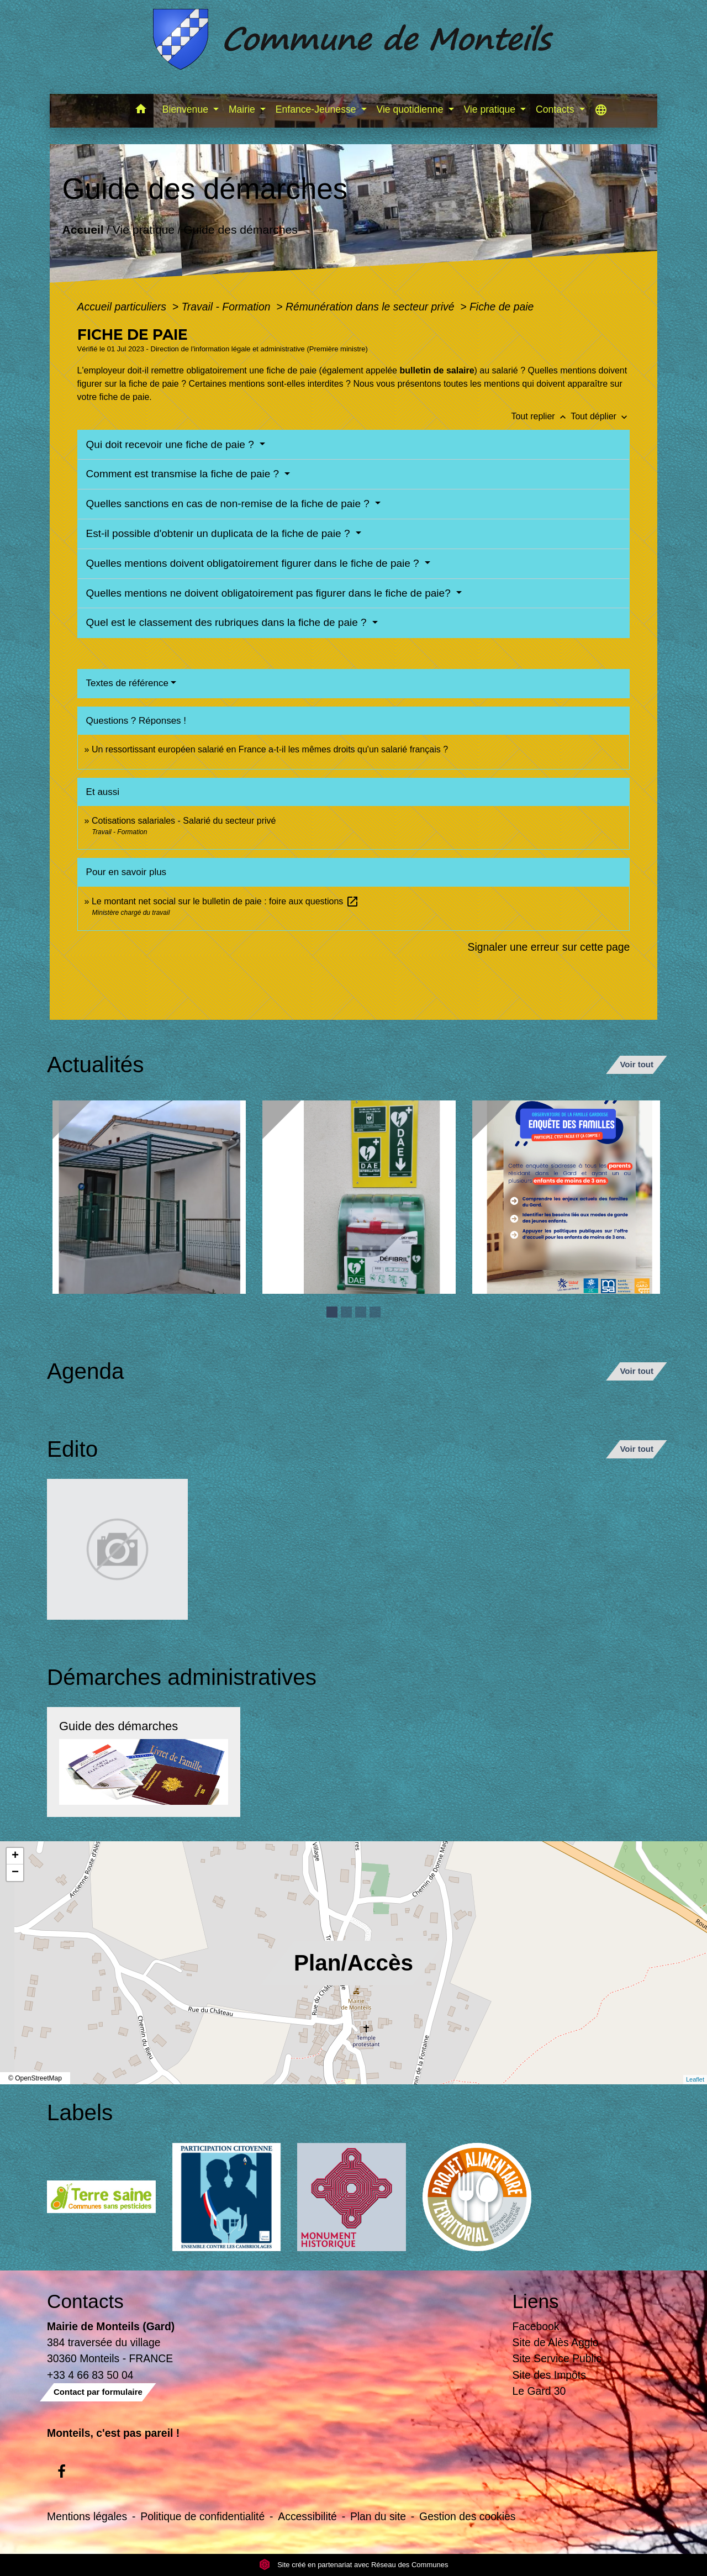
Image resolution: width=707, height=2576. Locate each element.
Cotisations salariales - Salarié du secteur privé (184, 820)
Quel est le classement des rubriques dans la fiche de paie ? (228, 622)
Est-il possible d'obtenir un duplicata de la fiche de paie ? (219, 533)
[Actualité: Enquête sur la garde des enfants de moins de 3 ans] (569, 1197)
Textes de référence (127, 683)
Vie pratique (143, 229)
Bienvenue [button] (186, 109)
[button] (141, 111)
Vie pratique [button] (490, 109)
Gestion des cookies (467, 2516)
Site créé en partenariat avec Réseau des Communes (354, 2565)
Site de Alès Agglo (556, 2342)
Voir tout (636, 1064)
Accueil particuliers (123, 307)
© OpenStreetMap (35, 2078)
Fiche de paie (501, 307)
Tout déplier (600, 416)
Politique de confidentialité (202, 2516)
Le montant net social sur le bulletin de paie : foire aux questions (225, 901)
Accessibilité (307, 2516)
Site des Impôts (549, 2375)
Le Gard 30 (539, 2391)
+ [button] (15, 1856)
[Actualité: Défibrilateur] (359, 1197)
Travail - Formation (227, 307)
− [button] (15, 1872)
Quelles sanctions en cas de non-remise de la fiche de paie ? (229, 503)
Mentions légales (87, 2516)
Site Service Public (557, 2358)
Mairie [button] (243, 109)
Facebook (536, 2326)
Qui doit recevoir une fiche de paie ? (171, 444)
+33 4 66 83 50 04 (90, 2375)
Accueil (82, 229)
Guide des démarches (240, 229)
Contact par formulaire (98, 2391)
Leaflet (695, 2079)
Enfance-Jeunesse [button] (317, 109)
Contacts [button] (556, 109)
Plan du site (378, 2516)
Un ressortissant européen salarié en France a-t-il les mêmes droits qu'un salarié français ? (270, 749)
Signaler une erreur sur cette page (549, 947)
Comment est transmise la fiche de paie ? (184, 474)
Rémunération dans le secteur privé (371, 307)
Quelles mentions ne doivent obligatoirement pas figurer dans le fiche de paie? (269, 593)
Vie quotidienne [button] (411, 109)
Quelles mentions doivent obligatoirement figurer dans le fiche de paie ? (254, 563)
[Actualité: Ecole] (149, 1197)
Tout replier (541, 416)
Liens (536, 2301)
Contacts (85, 2301)
